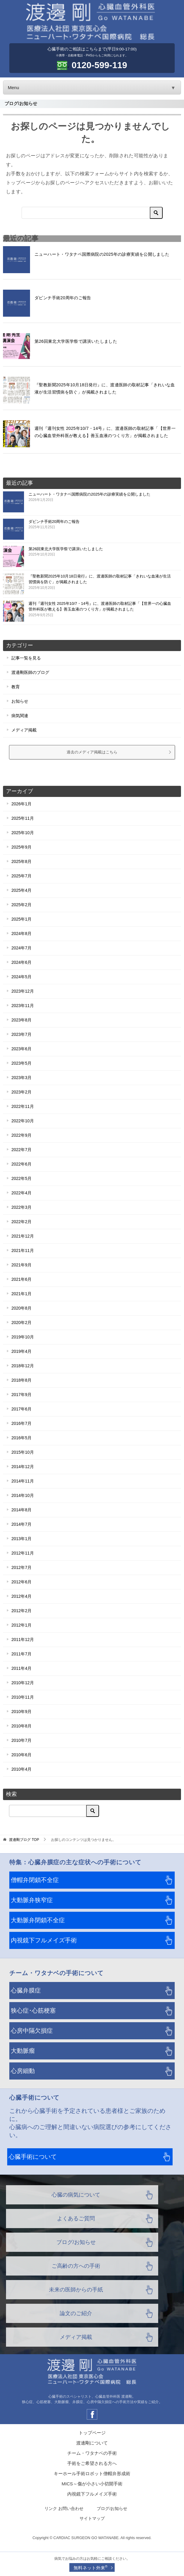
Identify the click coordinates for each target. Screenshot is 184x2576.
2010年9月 (21, 1711)
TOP (24, 1840)
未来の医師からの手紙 (76, 2290)
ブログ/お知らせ (76, 2242)
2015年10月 (22, 1452)
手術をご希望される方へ (92, 2463)
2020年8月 (21, 1308)
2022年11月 (22, 1106)
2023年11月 (22, 1005)
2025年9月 (21, 847)
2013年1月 (21, 1538)
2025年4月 (21, 890)
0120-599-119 (99, 65)
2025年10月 (22, 832)
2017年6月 (21, 1409)
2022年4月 (21, 1192)
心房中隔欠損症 (32, 2030)
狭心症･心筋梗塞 (33, 2010)
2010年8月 (21, 1726)
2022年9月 (21, 1135)
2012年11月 (22, 1553)
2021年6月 (21, 1279)
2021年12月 (22, 1236)
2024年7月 (21, 948)
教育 (15, 686)
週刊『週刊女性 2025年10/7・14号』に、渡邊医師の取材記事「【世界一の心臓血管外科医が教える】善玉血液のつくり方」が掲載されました (101, 609)
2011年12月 (22, 1639)
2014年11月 (22, 1481)
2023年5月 (21, 1063)
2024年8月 (21, 933)
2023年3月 (21, 1077)
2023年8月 (21, 1020)
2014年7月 (21, 1524)
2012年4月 (21, 1596)
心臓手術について (33, 2156)
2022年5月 (21, 1178)
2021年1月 (21, 1293)
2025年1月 (21, 919)
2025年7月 (21, 875)
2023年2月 (21, 1092)
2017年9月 (21, 1394)
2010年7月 (21, 1740)
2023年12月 (22, 991)
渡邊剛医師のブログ (30, 672)
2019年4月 (21, 1351)
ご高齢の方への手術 (76, 2266)
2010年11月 (22, 1697)
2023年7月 (21, 1034)
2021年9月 (21, 1264)
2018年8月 (21, 1380)
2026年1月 (21, 803)
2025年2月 (21, 904)
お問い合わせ (70, 2508)
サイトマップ (92, 2518)
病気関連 (19, 715)
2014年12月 (22, 1466)
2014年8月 (21, 1509)
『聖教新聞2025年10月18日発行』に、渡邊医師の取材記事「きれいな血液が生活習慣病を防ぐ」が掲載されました (101, 582)
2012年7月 (21, 1567)
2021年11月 (22, 1250)
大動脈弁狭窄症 (32, 1900)
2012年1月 (21, 1625)
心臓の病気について (76, 2195)
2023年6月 (21, 1048)
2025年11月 (22, 818)
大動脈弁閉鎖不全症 (38, 1920)
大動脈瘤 (23, 2050)
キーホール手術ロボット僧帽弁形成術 (92, 2473)
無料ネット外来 (90, 2567)
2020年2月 (21, 1322)
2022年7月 (21, 1149)
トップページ (92, 2432)
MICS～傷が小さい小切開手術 (92, 2483)
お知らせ (19, 701)
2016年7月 (21, 1423)
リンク (50, 2508)
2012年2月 (21, 1610)
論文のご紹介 (76, 2313)
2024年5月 (21, 976)
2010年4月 (21, 1769)
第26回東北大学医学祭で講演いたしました (76, 341)
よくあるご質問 (76, 2219)
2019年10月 (22, 1337)
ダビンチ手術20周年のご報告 (63, 297)
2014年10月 (22, 1495)
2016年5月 (21, 1437)
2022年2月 (21, 1221)
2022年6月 (21, 1164)
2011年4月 (21, 1668)
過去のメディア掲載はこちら (119, 752)
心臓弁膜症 (26, 1990)
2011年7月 (21, 1653)
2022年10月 (22, 1120)
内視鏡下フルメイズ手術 (44, 1940)
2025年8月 (21, 861)
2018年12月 (22, 1365)
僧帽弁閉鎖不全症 (35, 1880)
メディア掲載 (24, 730)
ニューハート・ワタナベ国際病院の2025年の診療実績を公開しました (102, 254)
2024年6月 (21, 962)
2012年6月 (21, 1581)
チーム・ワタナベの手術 (92, 2453)
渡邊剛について (92, 2442)
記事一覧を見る (26, 658)
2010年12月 (22, 1682)
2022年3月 (21, 1207)
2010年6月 (21, 1754)
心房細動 (23, 2071)
